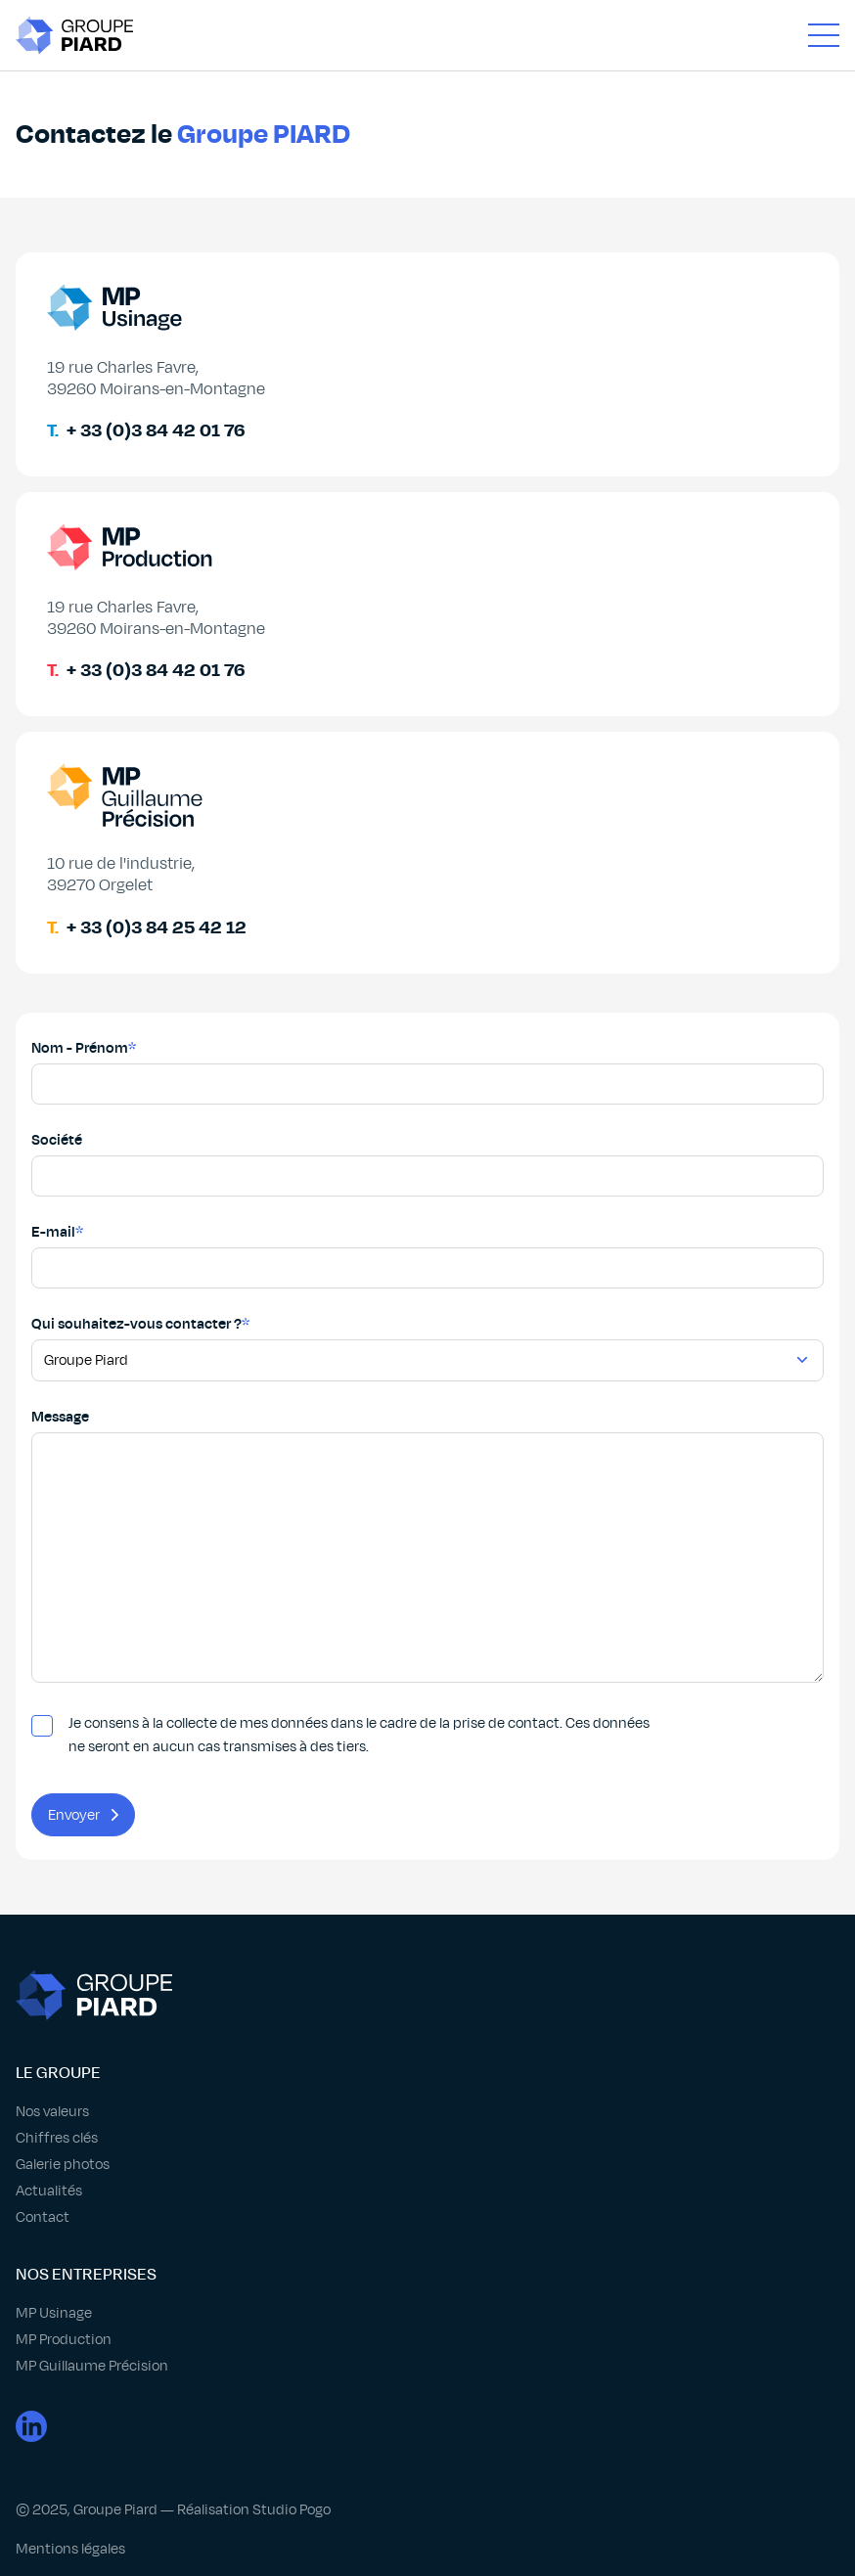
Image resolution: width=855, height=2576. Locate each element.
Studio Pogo (291, 2509)
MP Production (64, 2339)
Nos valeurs (52, 2111)
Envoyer (83, 1815)
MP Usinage (54, 2313)
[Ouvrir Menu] (823, 35)
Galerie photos (63, 2164)
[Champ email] (427, 1267)
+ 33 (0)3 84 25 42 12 (157, 927)
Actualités (49, 2190)
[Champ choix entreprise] (427, 1360)
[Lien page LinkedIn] (427, 2431)
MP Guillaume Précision (92, 2365)
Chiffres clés (57, 2138)
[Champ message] (427, 1557)
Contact (42, 2217)
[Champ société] (427, 1176)
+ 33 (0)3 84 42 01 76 (156, 430)
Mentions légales (70, 2548)
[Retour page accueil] (74, 35)
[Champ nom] (427, 1084)
